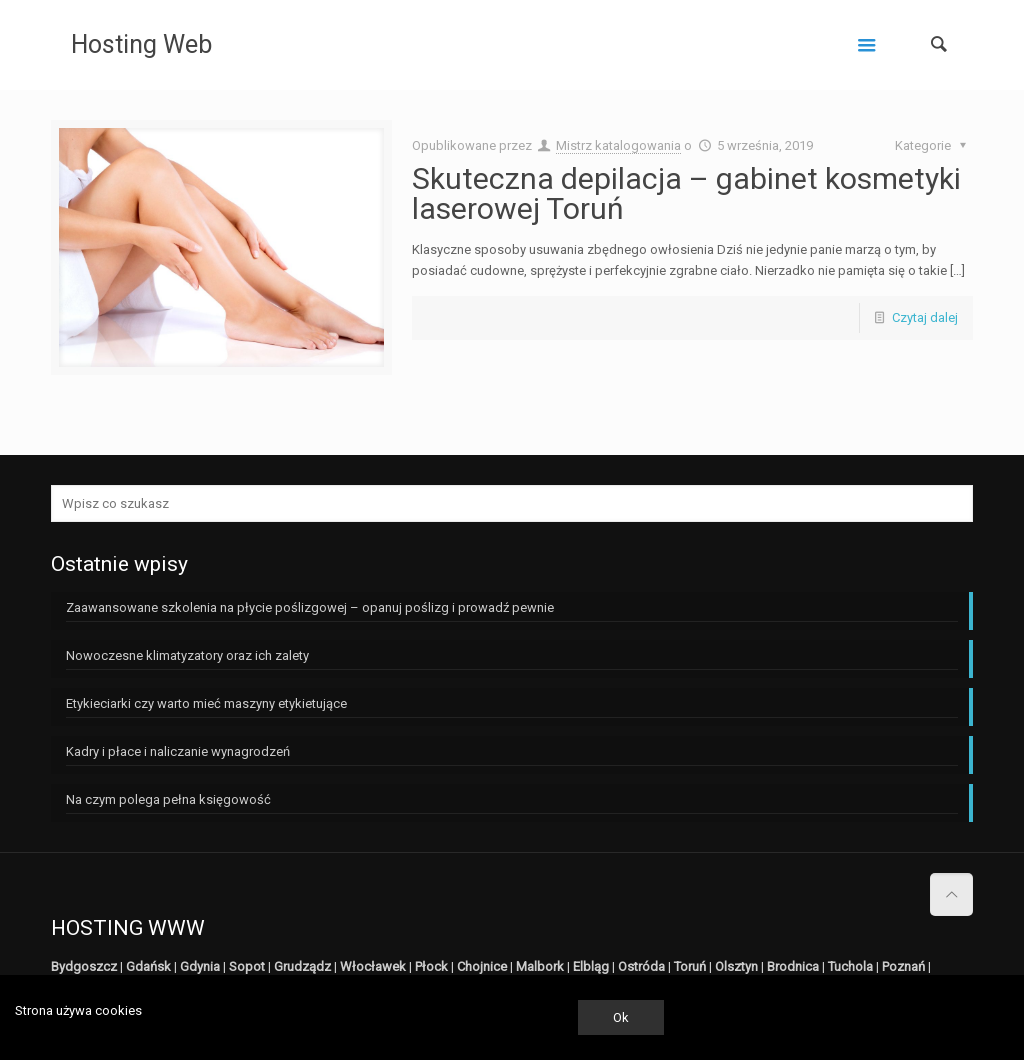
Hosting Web (141, 44)
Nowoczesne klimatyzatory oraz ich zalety (187, 655)
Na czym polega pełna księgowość (168, 799)
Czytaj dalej (925, 317)
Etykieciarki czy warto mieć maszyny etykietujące (206, 703)
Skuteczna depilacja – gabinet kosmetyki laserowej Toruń (686, 193)
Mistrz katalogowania (618, 145)
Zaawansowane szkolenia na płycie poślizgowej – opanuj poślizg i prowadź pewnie (310, 607)
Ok (621, 1017)
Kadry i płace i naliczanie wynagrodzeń (178, 751)
